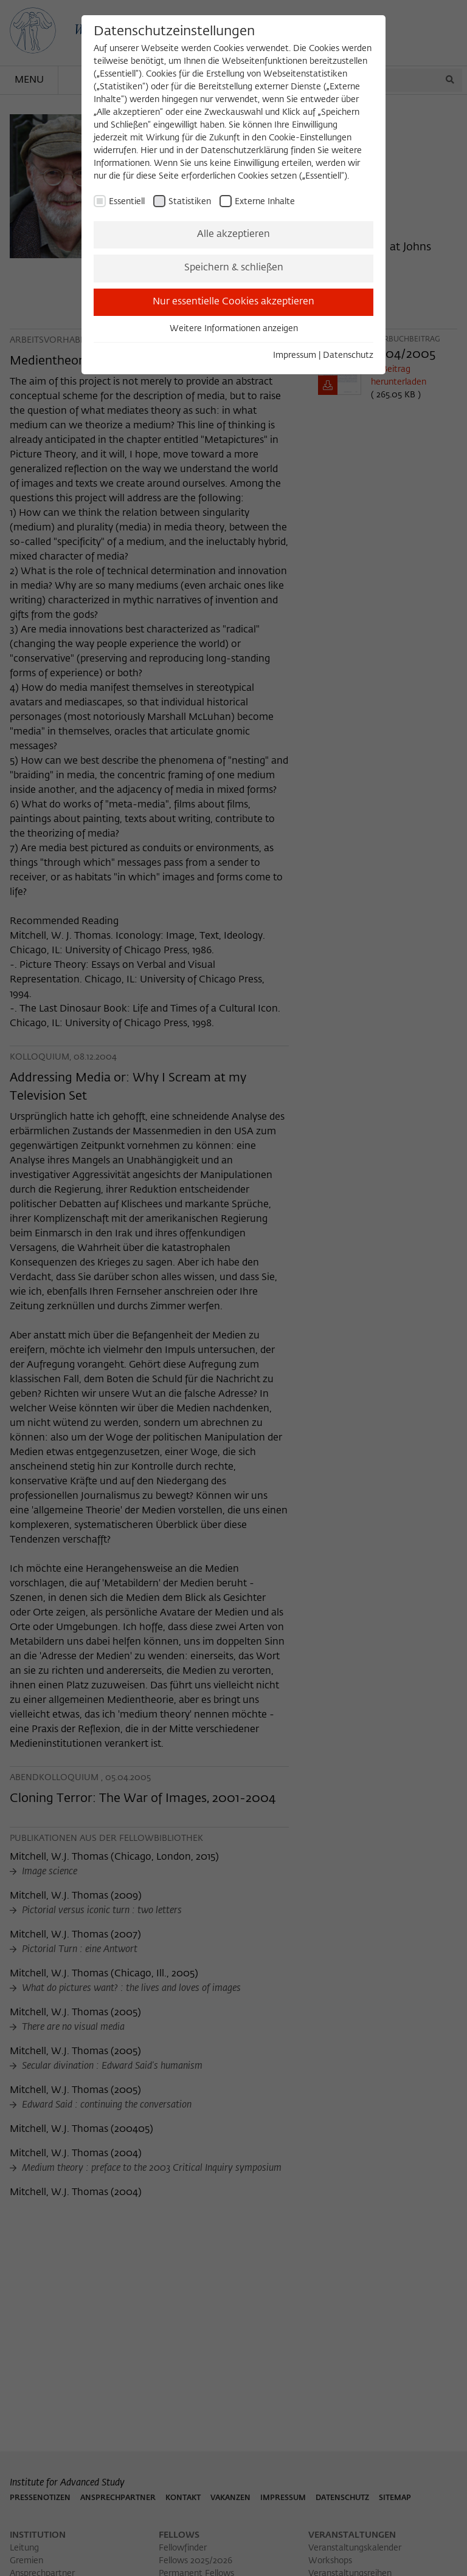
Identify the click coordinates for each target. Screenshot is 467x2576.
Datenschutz (348, 355)
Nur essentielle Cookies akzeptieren (233, 302)
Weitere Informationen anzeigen (234, 328)
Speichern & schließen (233, 268)
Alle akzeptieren (233, 234)
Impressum (294, 355)
